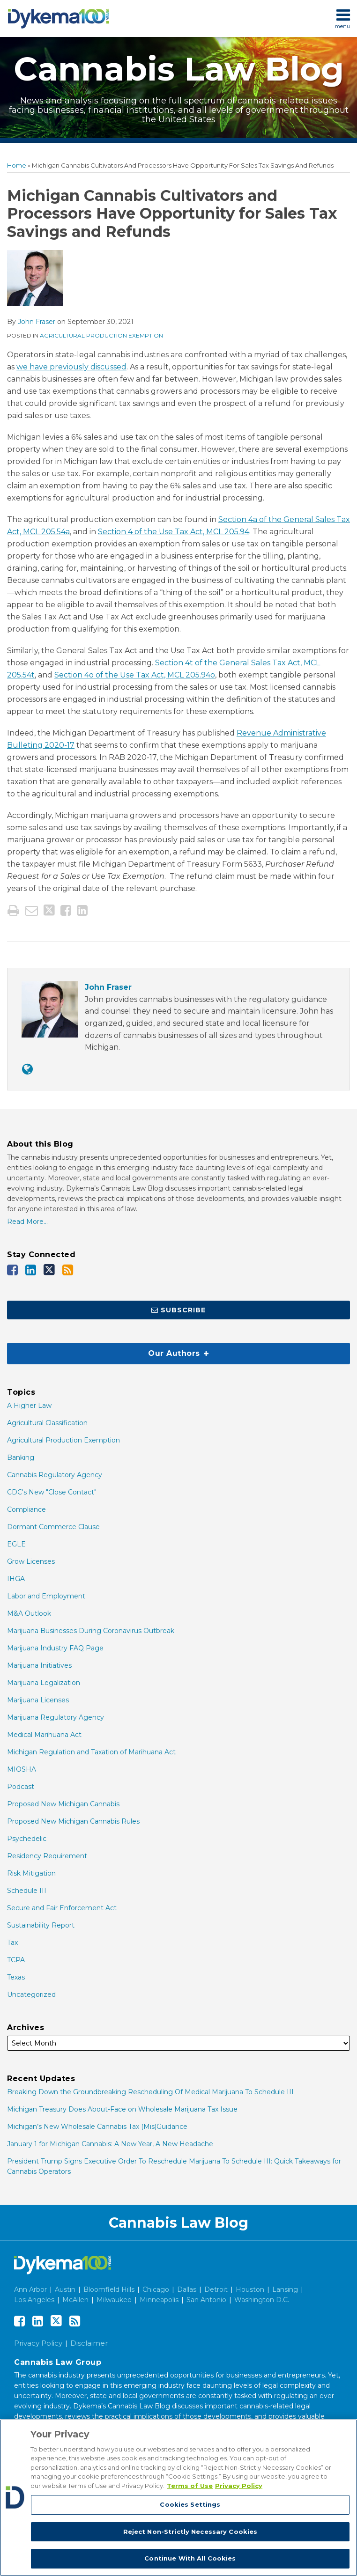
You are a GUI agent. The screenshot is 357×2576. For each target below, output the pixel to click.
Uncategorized (31, 1994)
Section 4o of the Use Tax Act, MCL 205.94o (134, 674)
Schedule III (26, 1890)
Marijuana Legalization (43, 1682)
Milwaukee (114, 2300)
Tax (12, 1942)
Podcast (20, 1786)
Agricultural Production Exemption (101, 335)
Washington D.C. (261, 2300)
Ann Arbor (30, 2289)
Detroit (216, 2289)
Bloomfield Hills (108, 2289)
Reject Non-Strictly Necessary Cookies (190, 2531)
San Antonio (206, 2300)
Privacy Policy (38, 2343)
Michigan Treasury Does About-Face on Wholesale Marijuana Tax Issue (122, 2109)
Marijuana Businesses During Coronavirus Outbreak (90, 1631)
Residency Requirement (47, 1856)
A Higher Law (29, 1405)
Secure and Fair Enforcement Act (62, 1908)
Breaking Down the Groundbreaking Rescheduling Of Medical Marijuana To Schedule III (150, 2092)
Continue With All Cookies (190, 2558)
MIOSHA (21, 1769)
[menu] (178, 18)
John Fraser (36, 321)
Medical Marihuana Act (44, 1734)
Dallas (186, 2289)
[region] (178, 2497)
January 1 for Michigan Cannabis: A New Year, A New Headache (110, 2144)
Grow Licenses (31, 1561)
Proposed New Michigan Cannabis (63, 1804)
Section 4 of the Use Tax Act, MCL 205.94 (173, 531)
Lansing (285, 2289)
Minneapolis (159, 2300)
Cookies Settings (190, 2504)
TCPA (16, 1960)
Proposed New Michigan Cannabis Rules (73, 1821)
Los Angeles (34, 2300)
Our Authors (108, 1350)
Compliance (26, 1509)
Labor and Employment (46, 1596)
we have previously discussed (71, 366)
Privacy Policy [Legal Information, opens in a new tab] (238, 2485)
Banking (20, 1457)
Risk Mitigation (31, 1873)
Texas (16, 1977)
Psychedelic (26, 1838)
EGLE (16, 1544)
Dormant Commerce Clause (53, 1527)
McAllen (75, 2300)
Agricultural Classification (47, 1423)
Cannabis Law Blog (179, 69)
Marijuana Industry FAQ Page (55, 1648)
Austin (65, 2289)
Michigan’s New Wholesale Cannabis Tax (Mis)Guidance (97, 2126)
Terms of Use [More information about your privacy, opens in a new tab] (190, 2485)
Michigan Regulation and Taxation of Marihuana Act (91, 1752)
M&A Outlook (29, 1613)
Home (16, 165)
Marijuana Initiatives (39, 1665)
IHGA (16, 1579)
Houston (250, 2289)
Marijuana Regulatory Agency (55, 1717)
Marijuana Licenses (38, 1700)
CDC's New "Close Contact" (52, 1492)
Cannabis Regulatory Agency (54, 1475)
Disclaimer (89, 2343)
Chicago (155, 2289)
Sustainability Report (40, 1925)
